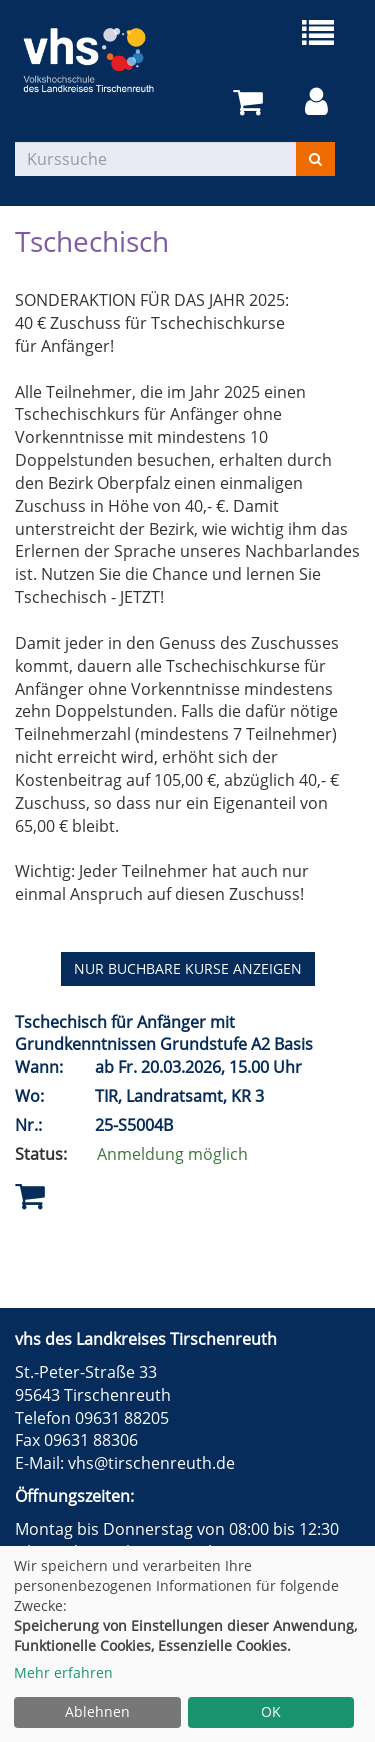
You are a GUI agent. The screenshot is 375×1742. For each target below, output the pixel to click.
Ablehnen (97, 1711)
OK (271, 1711)
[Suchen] (315, 159)
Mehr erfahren (63, 1672)
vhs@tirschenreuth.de (151, 1463)
